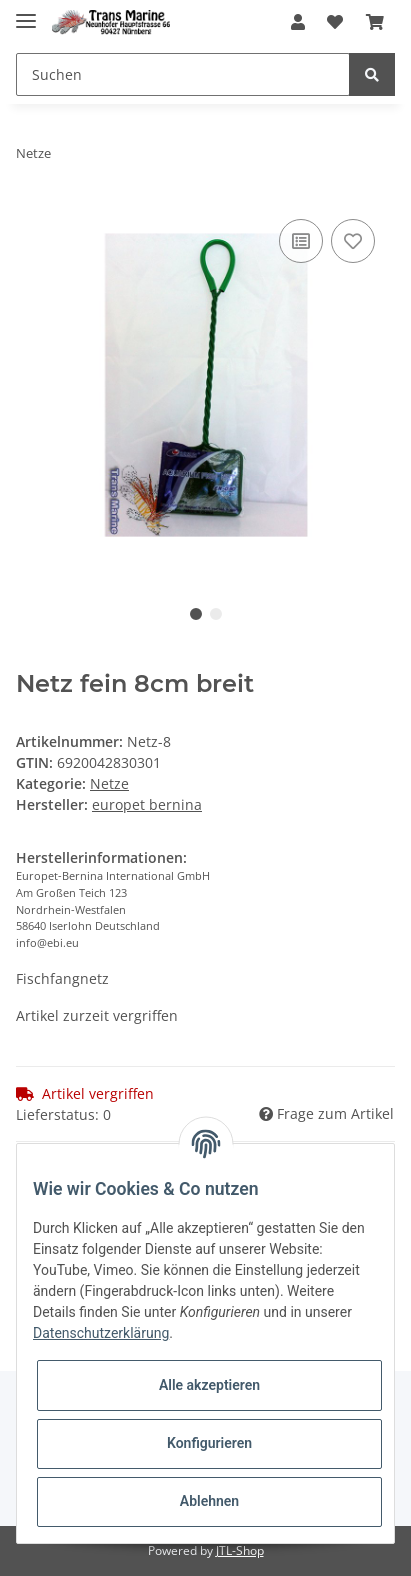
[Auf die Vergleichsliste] (301, 241)
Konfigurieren (209, 1443)
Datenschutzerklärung (101, 1333)
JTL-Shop (240, 1550)
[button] (298, 22)
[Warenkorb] (375, 22)
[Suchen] (183, 74)
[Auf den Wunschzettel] (353, 241)
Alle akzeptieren (209, 1385)
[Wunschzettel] (335, 22)
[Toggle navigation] (26, 12)
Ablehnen (209, 1501)
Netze (109, 783)
